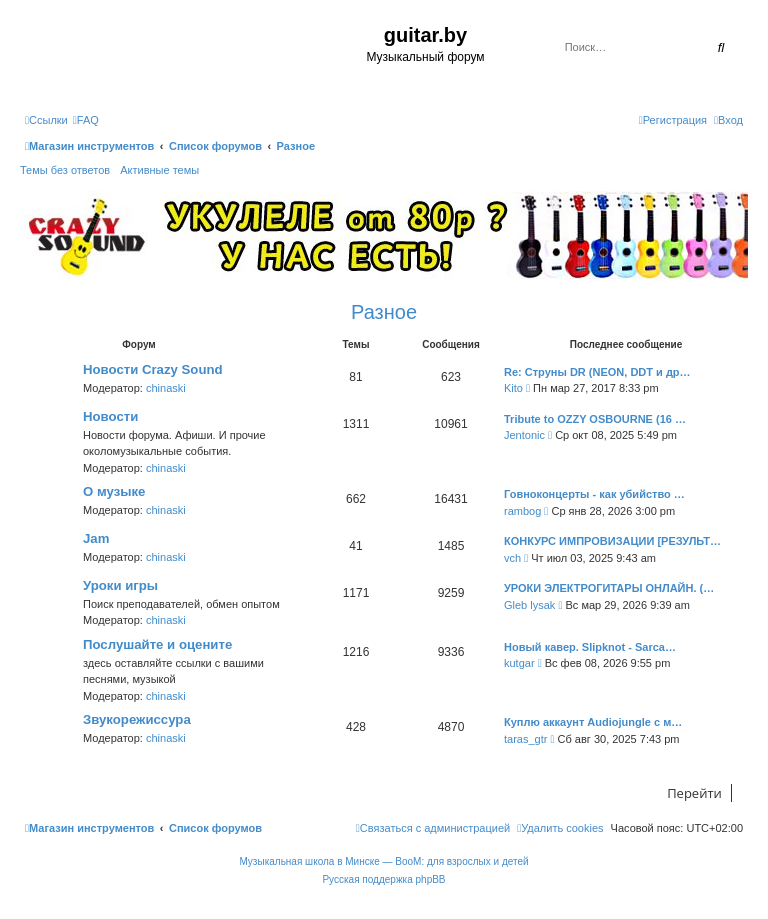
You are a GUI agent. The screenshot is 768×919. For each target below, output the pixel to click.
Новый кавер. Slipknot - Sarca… (590, 647)
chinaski (166, 388)
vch (512, 558)
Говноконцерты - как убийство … (594, 494)
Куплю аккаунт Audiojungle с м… (593, 722)
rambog (522, 511)
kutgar (519, 663)
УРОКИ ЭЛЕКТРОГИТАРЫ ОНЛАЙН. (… (609, 588)
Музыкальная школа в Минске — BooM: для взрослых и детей (383, 861)
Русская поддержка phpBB (383, 879)
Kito (513, 388)
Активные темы (159, 170)
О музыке (114, 491)
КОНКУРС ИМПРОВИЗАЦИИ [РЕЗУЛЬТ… (612, 541)
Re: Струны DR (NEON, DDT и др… (597, 372)
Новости (110, 416)
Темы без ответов (65, 170)
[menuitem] (86, 120)
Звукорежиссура (137, 719)
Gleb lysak (529, 605)
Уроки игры (120, 585)
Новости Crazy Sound (153, 369)
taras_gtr (525, 739)
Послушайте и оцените (157, 644)
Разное (384, 312)
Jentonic (524, 435)
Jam (96, 538)
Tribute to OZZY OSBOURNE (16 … (595, 419)
